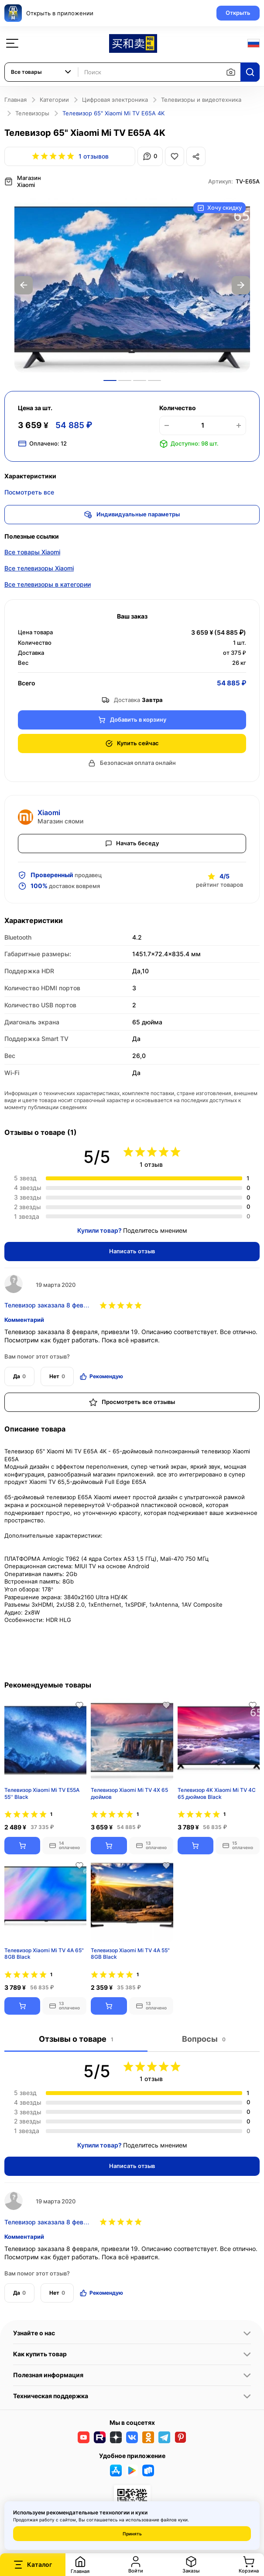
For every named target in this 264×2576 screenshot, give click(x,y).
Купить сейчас (132, 743)
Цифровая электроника (115, 99)
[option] (132, 285)
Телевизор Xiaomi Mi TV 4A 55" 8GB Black (130, 1954)
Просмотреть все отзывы (132, 1402)
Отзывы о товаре (76, 2039)
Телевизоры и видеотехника (201, 99)
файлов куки (174, 2519)
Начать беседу (132, 843)
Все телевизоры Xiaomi (39, 568)
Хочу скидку (219, 207)
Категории (54, 99)
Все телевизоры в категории (47, 584)
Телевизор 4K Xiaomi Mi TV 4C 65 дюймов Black (217, 1793)
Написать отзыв (132, 1251)
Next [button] (241, 285)
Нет (57, 1376)
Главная (15, 99)
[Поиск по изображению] (230, 72)
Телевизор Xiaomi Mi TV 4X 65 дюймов (129, 1793)
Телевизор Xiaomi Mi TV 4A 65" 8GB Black (44, 1954)
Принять (132, 2533)
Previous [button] (23, 285)
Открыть (238, 12)
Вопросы (204, 2039)
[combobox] (41, 72)
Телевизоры (32, 113)
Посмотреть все (29, 492)
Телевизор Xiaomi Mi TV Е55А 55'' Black (41, 1793)
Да (19, 1376)
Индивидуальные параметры (132, 515)
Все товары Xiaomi (32, 552)
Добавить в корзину (132, 719)
